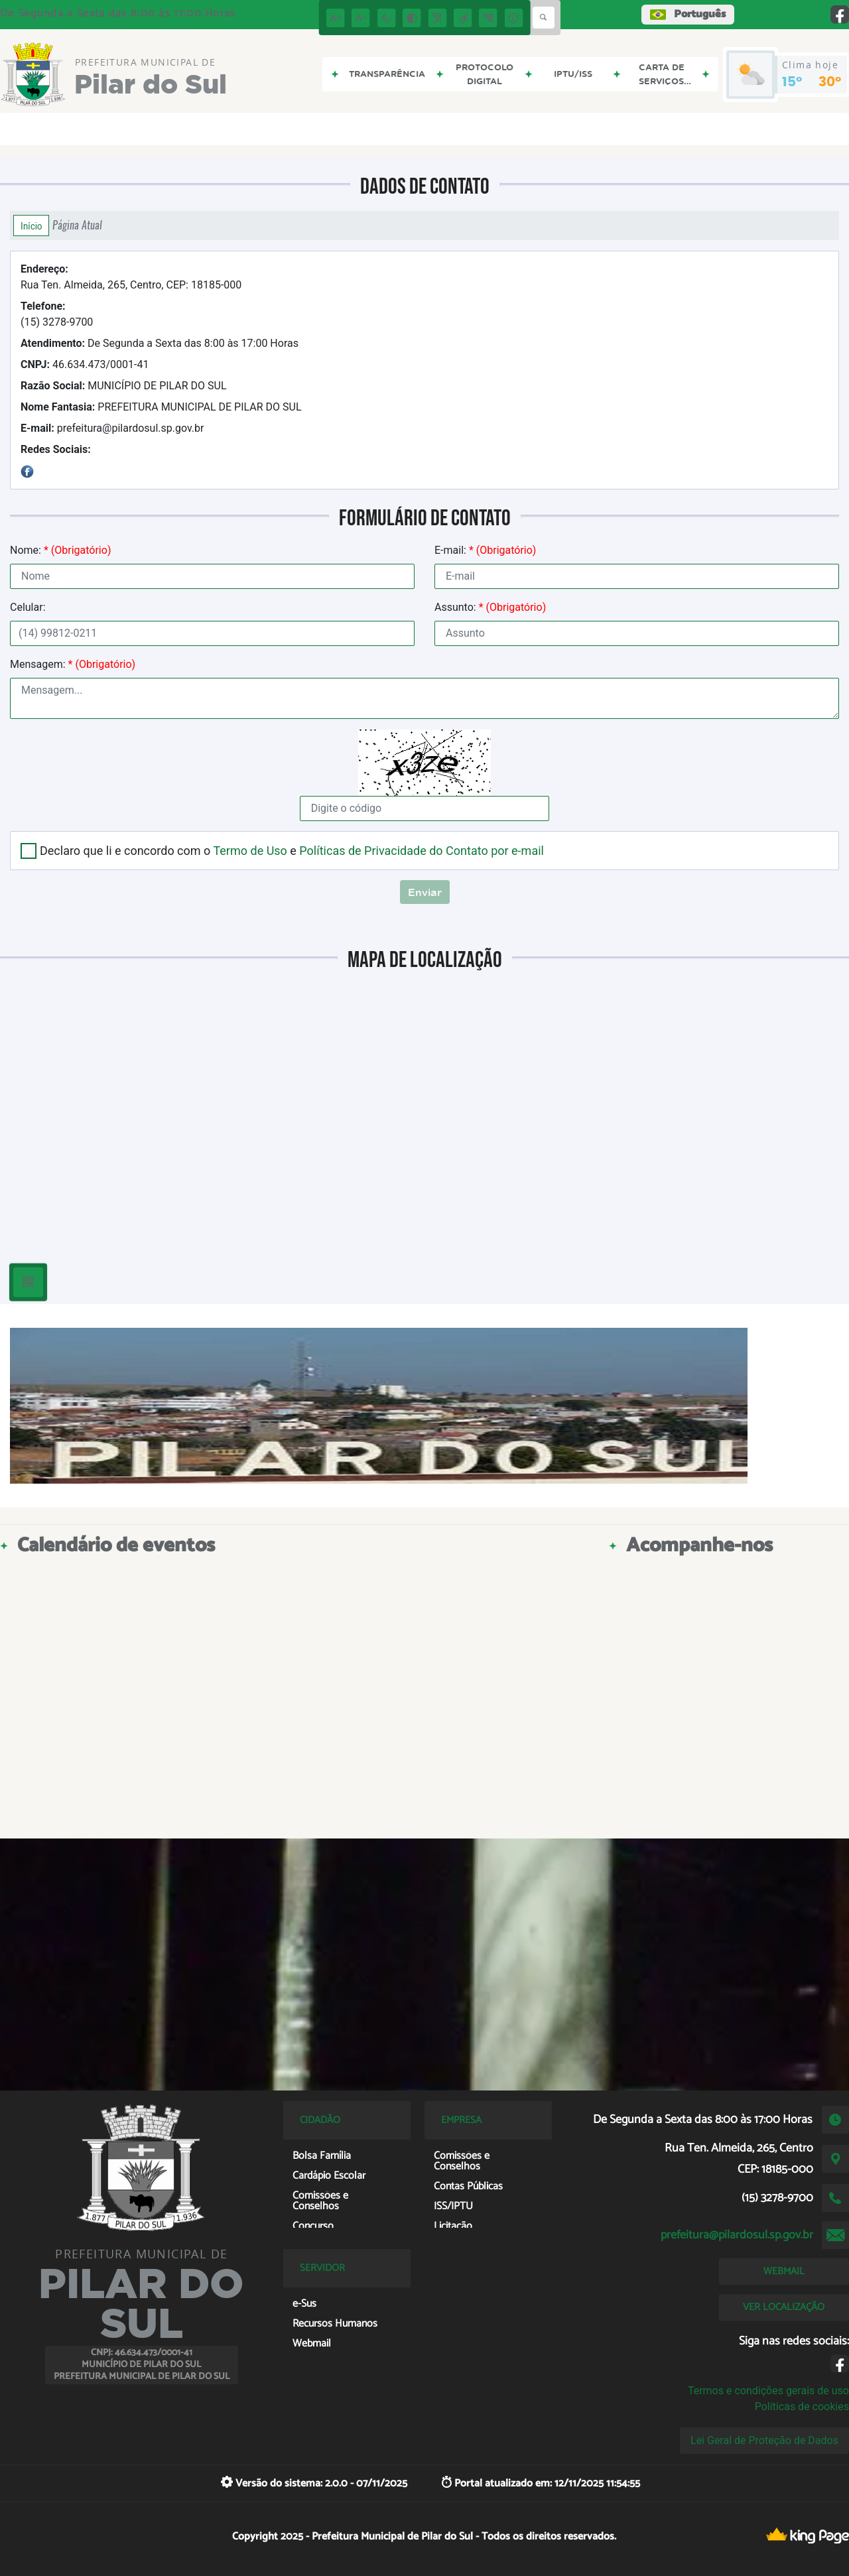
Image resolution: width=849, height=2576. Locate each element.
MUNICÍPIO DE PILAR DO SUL (124, 385)
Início (31, 225)
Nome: (60, 550)
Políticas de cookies (802, 2406)
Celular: (28, 607)
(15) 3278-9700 (57, 314)
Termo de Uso (250, 851)
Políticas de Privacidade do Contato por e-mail (421, 851)
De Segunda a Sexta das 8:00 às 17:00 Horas (159, 343)
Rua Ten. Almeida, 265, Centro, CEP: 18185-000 (131, 277)
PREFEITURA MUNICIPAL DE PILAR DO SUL (161, 407)
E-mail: (485, 550)
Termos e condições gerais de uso (768, 2390)
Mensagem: (72, 664)
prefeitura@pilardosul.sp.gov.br (112, 428)
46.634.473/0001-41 (85, 364)
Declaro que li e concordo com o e (292, 851)
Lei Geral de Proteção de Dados (764, 2440)
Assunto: (490, 607)
